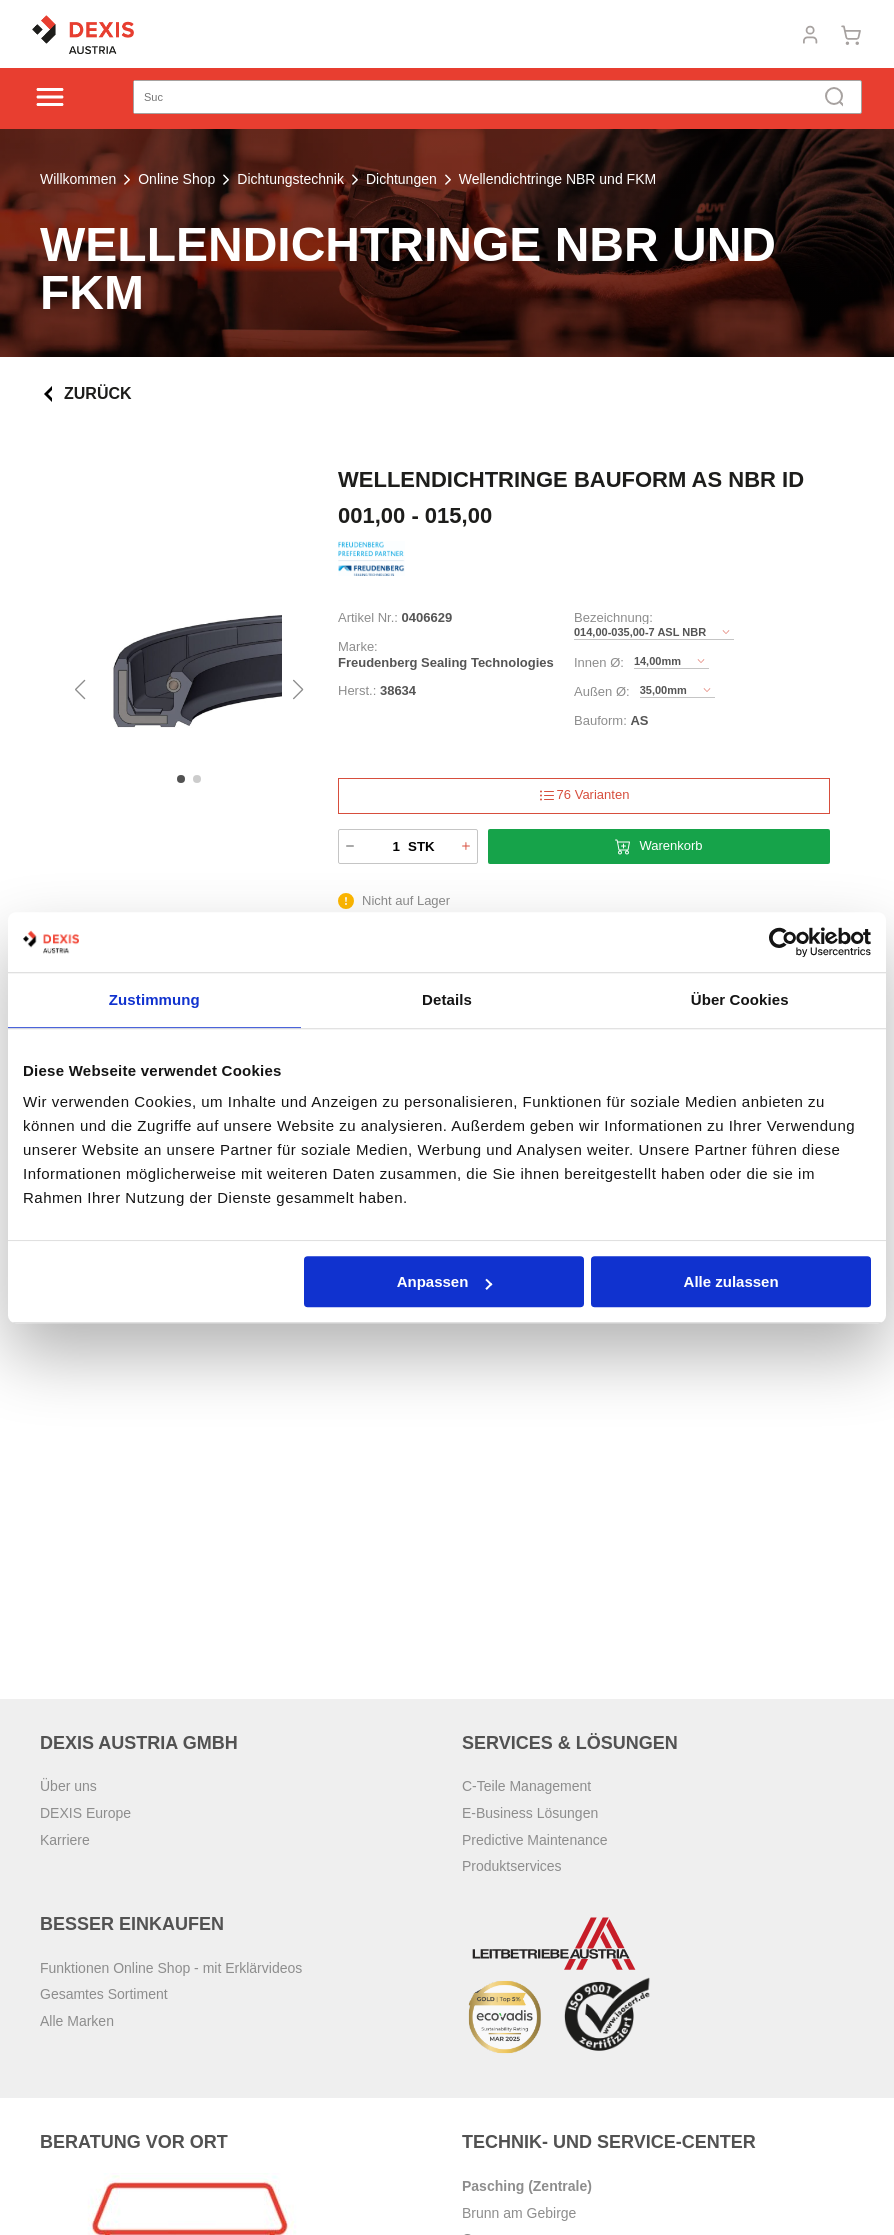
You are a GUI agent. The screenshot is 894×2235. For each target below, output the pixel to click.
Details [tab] (447, 999)
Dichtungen (401, 179)
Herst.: (357, 690)
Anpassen (445, 1281)
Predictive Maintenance (535, 1840)
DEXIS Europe (85, 1813)
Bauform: (600, 720)
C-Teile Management (526, 1786)
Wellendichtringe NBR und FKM (557, 179)
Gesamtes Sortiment (104, 1994)
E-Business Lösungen (530, 1813)
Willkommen (78, 179)
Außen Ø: (602, 691)
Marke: (358, 646)
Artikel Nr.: (368, 617)
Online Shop (176, 179)
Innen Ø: (599, 662)
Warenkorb (658, 846)
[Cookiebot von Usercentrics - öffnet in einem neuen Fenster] (783, 942)
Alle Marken (77, 2021)
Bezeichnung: (613, 617)
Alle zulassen (731, 1281)
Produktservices (512, 1866)
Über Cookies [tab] (740, 999)
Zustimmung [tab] (154, 999)
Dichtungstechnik (290, 179)
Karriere (65, 1840)
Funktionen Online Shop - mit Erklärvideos (171, 1968)
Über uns (68, 1786)
